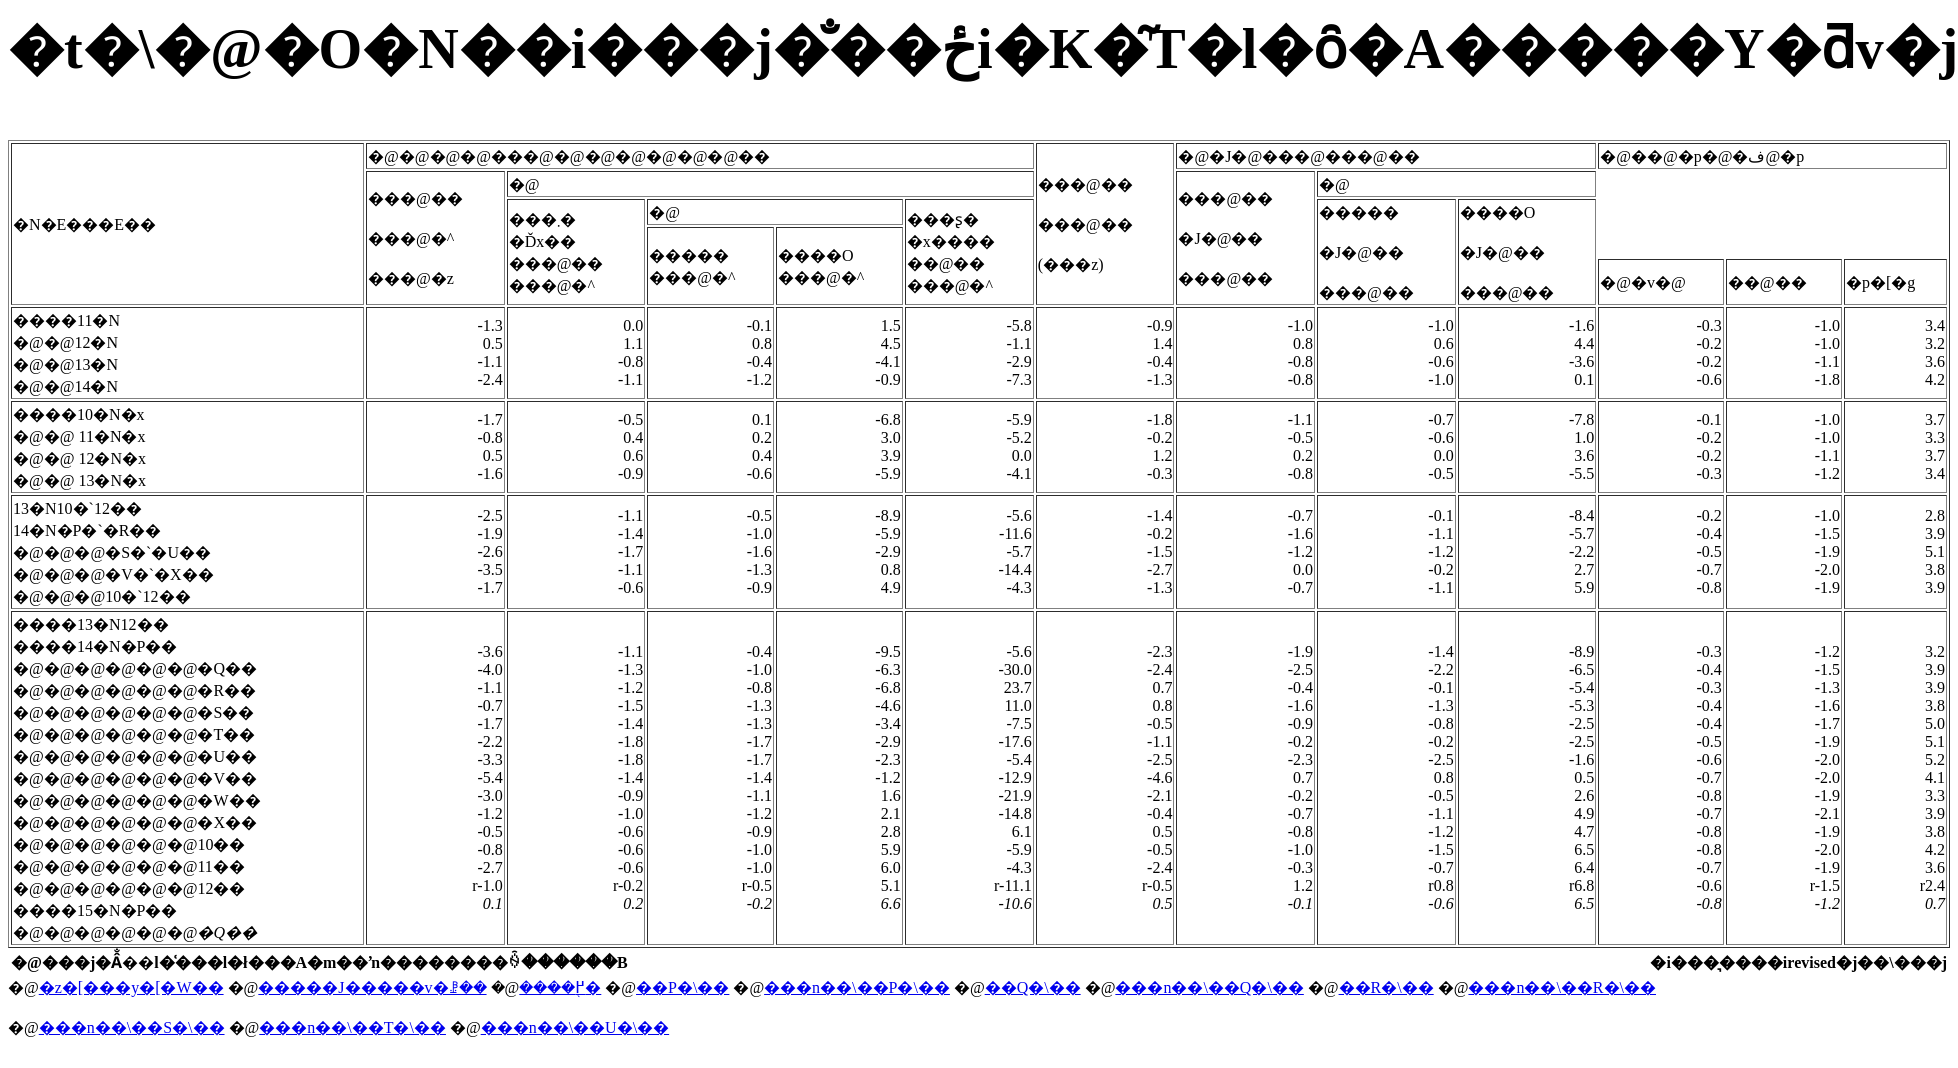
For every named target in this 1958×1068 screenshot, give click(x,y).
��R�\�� (1386, 987)
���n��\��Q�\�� (1209, 987)
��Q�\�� (1033, 987)
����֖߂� (560, 987)
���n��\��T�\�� (352, 1027)
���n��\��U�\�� (575, 1027)
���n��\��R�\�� (1562, 987)
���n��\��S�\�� (132, 1027)
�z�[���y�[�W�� (131, 987)
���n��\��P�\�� (857, 987)
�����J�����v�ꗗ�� (372, 987)
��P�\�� (682, 987)
